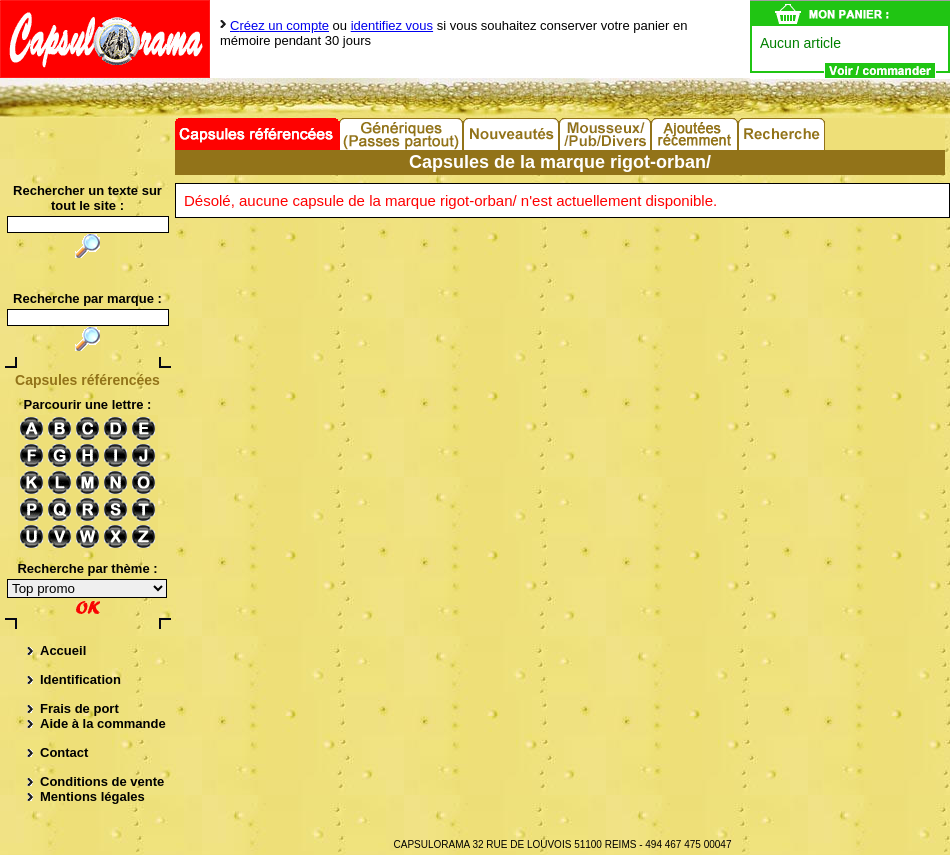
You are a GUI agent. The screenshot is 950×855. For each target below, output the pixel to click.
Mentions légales (92, 796)
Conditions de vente (102, 781)
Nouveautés (512, 134)
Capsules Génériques (402, 134)
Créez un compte (279, 25)
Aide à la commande (103, 723)
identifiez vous (392, 25)
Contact (64, 752)
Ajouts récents (695, 134)
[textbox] (88, 317)
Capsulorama (105, 39)
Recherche (782, 134)
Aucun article (800, 43)
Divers (606, 134)
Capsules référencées (257, 134)
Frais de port (79, 708)
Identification (80, 679)
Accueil (63, 650)
